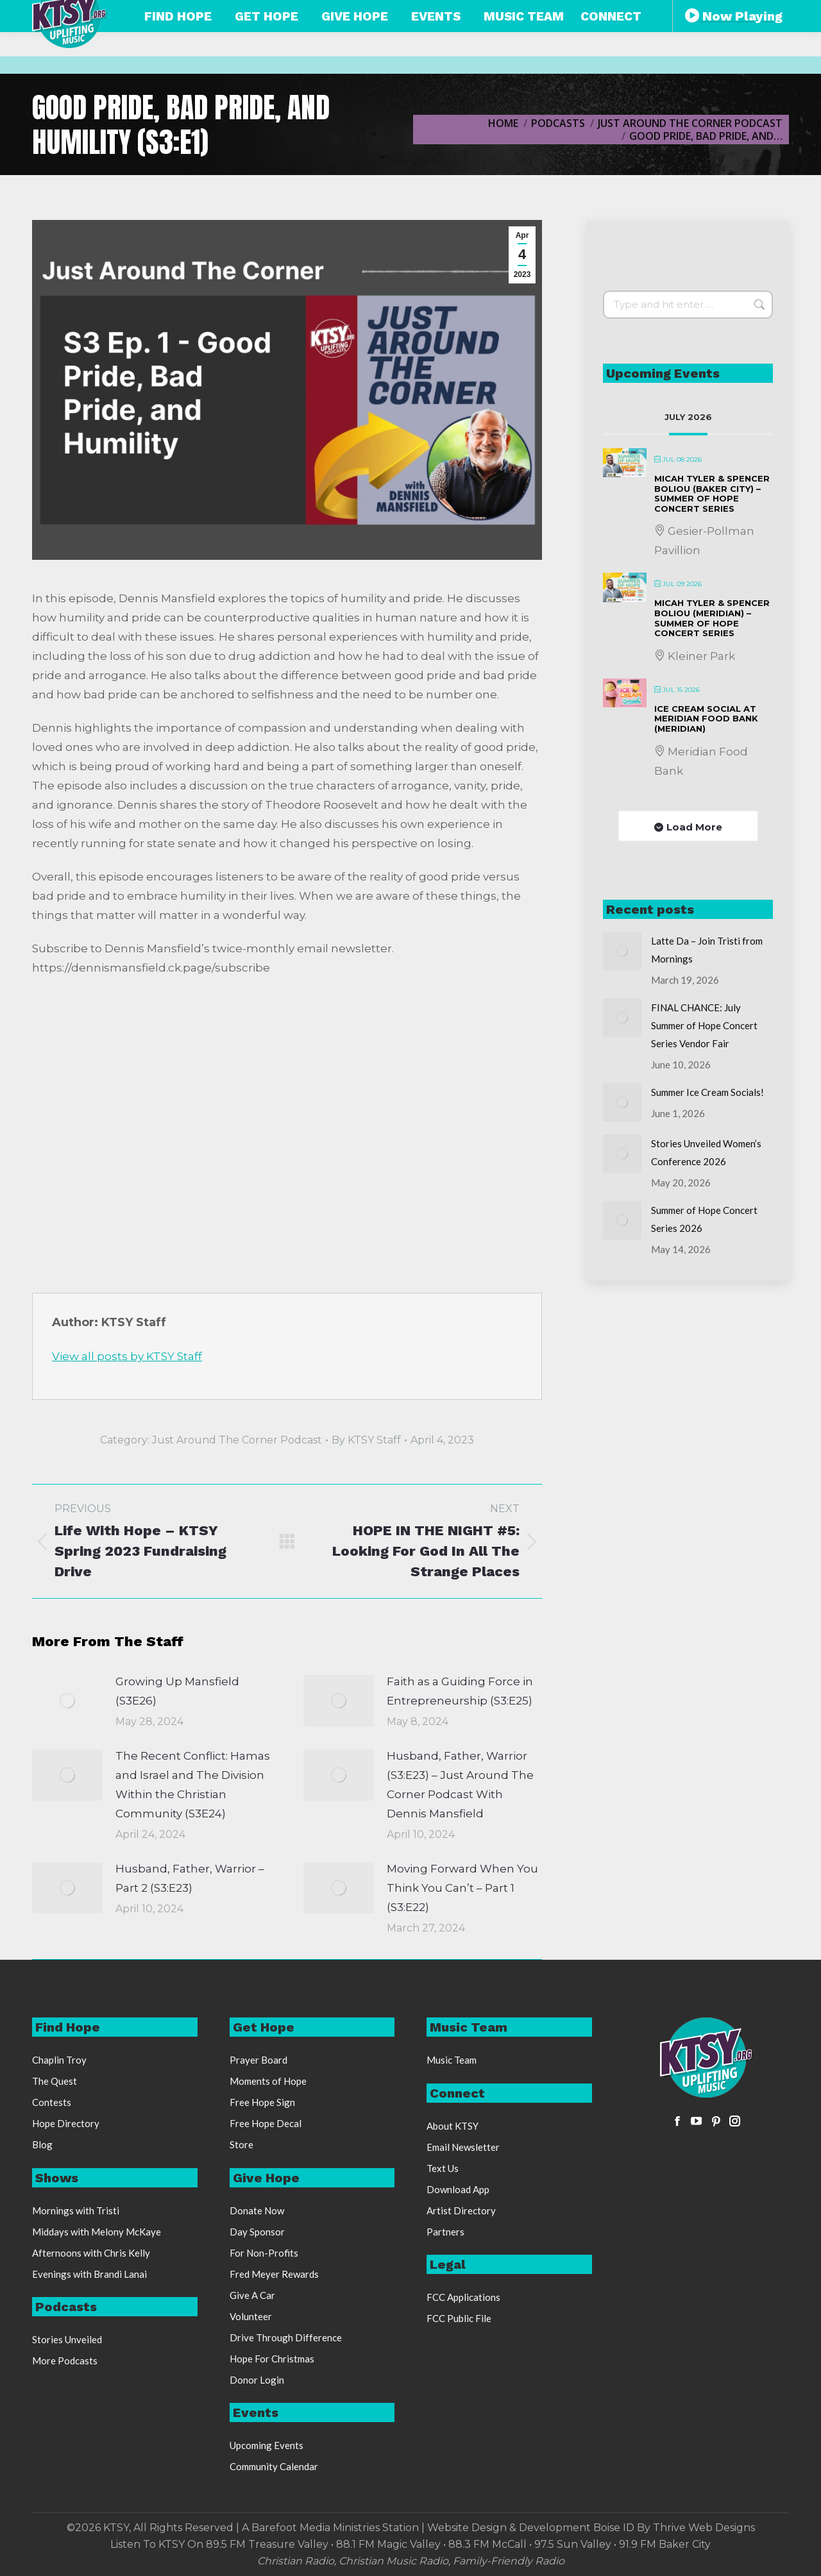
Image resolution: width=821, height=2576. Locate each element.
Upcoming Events (266, 2445)
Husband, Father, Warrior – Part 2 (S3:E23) (189, 1878)
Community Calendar (274, 2466)
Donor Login (257, 2380)
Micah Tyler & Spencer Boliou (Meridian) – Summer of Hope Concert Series (712, 618)
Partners (445, 2231)
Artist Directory (461, 2210)
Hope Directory (65, 2123)
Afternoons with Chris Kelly (91, 2253)
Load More (694, 827)
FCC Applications (463, 2297)
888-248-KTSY (359, 12)
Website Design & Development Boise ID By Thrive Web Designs (591, 2527)
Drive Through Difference (286, 2337)
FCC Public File (459, 2318)
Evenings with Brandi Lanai (89, 2274)
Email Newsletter (463, 2147)
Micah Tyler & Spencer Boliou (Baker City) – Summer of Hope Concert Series (712, 493)
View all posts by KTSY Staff (127, 1356)
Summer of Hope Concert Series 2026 (704, 1219)
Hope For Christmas (272, 2358)
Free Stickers (698, 12)
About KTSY (452, 2126)
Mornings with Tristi (75, 2210)
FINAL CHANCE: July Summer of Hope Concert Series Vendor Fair (704, 1025)
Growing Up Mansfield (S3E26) (177, 1691)
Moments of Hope (268, 2081)
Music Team (452, 2060)
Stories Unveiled (67, 2339)
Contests (51, 2102)
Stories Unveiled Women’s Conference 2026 (706, 1152)
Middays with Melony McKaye (96, 2231)
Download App (458, 2189)
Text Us (443, 2168)
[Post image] (67, 1700)
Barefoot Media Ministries (315, 2527)
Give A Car (252, 2295)
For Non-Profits (264, 2253)
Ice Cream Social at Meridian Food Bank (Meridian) (706, 718)
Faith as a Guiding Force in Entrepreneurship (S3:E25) (460, 1691)
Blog (42, 2144)
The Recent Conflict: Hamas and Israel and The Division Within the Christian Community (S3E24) (192, 1784)
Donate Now (257, 2210)
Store (241, 2144)
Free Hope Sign (262, 2102)
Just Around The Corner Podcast (237, 1440)
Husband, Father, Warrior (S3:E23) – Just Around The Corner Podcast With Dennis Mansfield (460, 1784)
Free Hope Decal (265, 2123)
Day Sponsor (257, 2231)
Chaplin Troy (59, 2060)
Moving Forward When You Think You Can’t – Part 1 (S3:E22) (462, 1888)
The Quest (54, 2081)
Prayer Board (258, 2060)
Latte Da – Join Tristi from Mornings (707, 949)
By (366, 1440)
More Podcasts (64, 2360)
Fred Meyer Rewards (274, 2274)
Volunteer (251, 2316)
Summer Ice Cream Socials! (707, 1092)
